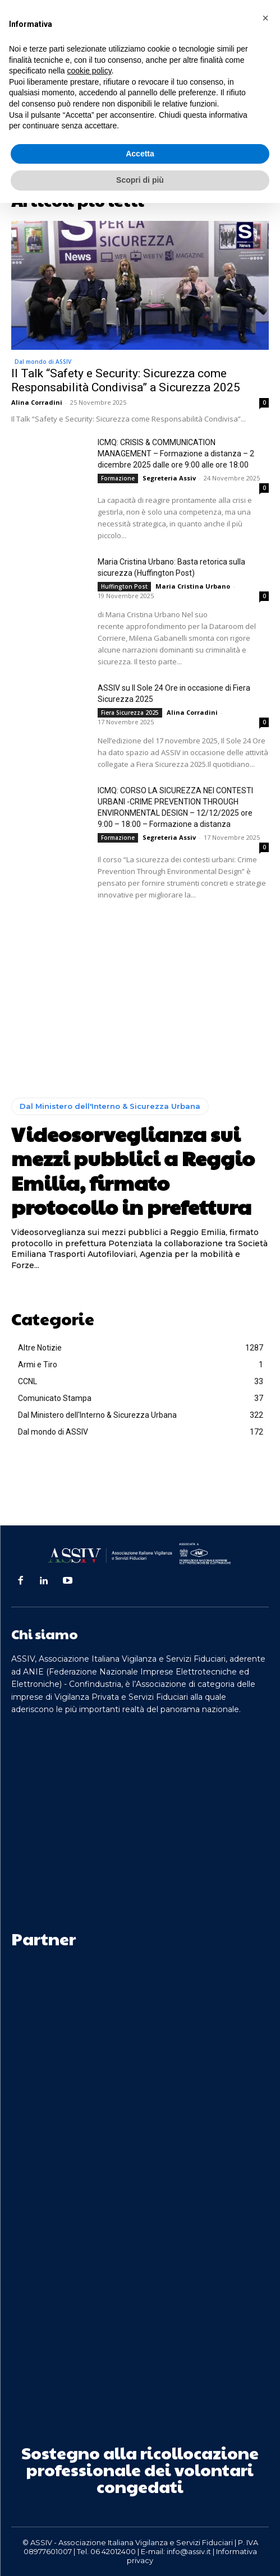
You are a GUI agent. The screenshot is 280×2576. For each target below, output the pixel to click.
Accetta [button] (140, 153)
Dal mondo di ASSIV (43, 362)
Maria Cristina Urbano (192, 586)
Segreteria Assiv (169, 478)
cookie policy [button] (89, 70)
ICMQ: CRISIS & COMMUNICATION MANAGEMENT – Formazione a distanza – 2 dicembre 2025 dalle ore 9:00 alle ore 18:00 (176, 453)
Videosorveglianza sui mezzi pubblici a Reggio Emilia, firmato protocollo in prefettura (133, 1170)
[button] (265, 18)
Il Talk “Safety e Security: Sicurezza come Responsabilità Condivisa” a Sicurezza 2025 (125, 380)
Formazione (118, 478)
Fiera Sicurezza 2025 (130, 712)
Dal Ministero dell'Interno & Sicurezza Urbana (110, 1106)
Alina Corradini (36, 402)
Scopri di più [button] (140, 179)
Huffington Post (124, 586)
